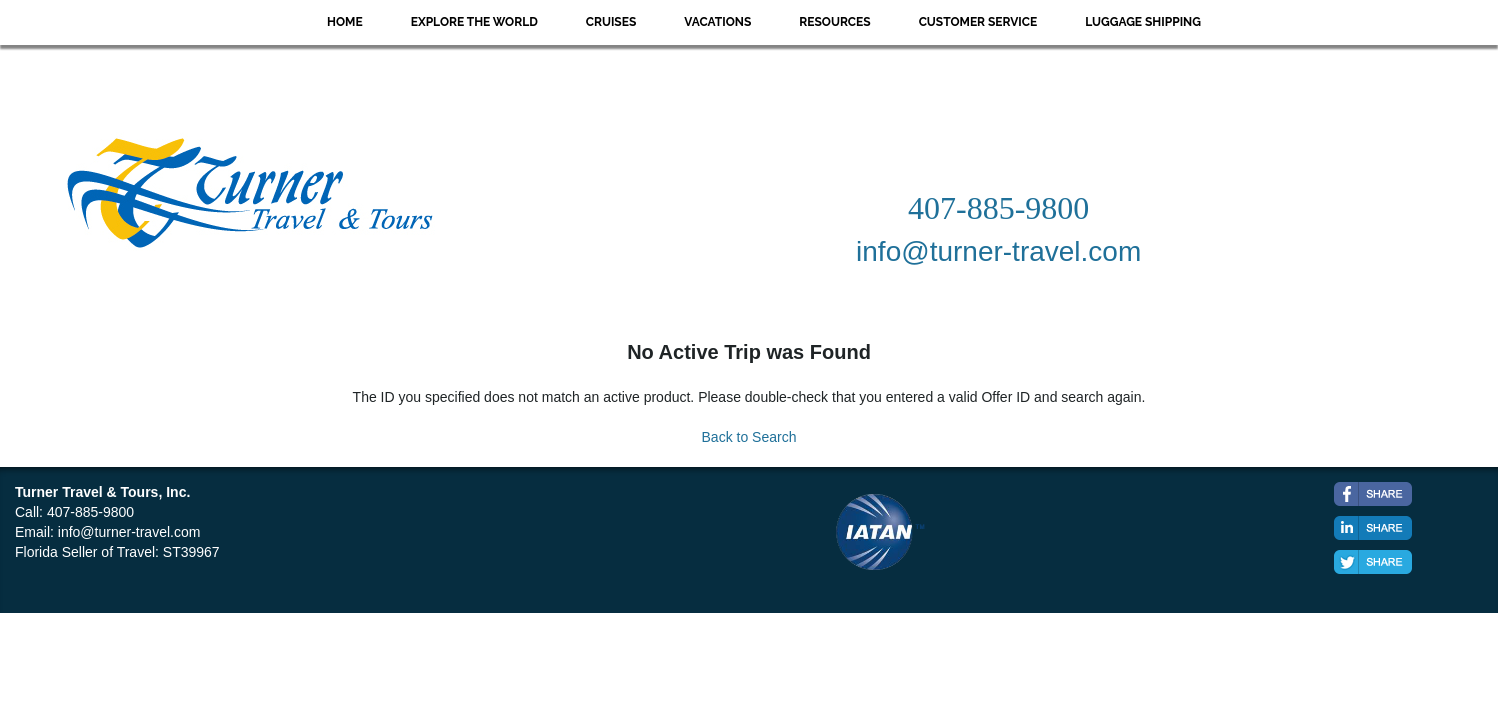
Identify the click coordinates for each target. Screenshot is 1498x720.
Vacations (717, 22)
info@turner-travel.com (129, 532)
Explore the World (474, 22)
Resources (834, 22)
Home (345, 22)
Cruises (611, 22)
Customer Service (978, 22)
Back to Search (749, 437)
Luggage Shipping (1143, 22)
